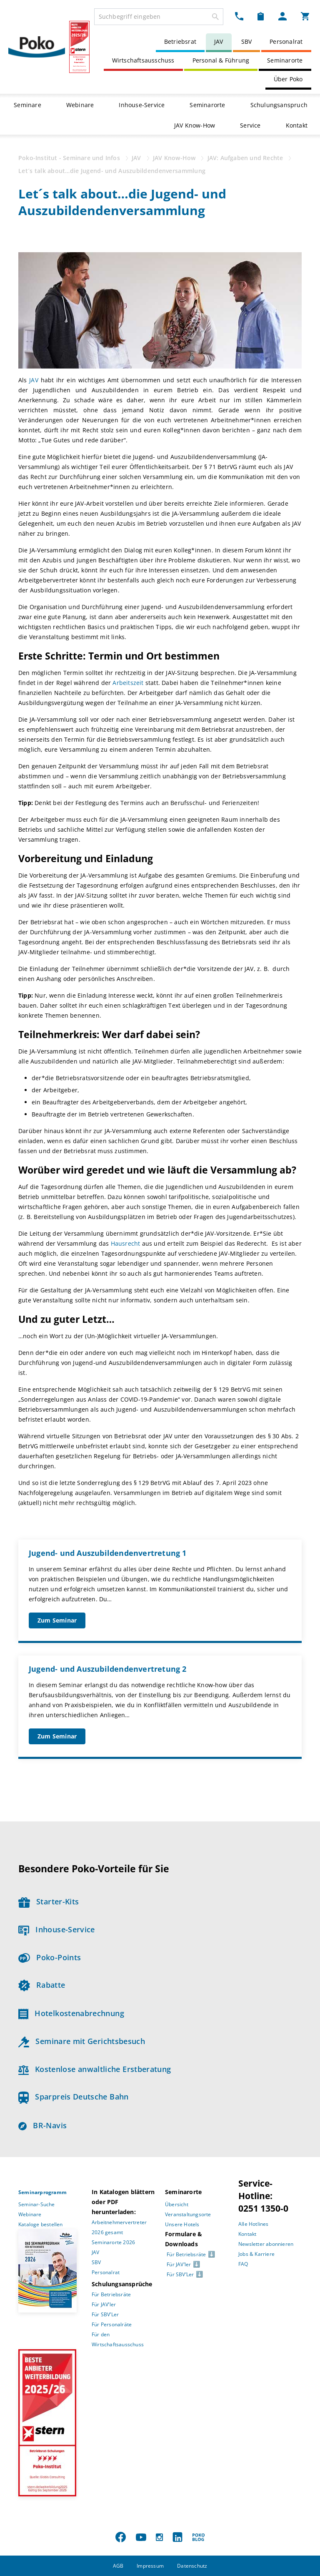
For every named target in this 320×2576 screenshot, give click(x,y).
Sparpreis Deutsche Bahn (73, 2097)
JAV (218, 41)
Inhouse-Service (142, 105)
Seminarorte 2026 (113, 2242)
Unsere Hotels (182, 2224)
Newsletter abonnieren (265, 2243)
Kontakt (297, 125)
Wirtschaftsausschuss (143, 60)
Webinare (80, 105)
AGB (118, 2565)
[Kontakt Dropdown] (239, 15)
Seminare (27, 105)
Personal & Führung (221, 60)
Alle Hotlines (253, 2223)
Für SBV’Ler (105, 2314)
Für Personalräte (112, 2324)
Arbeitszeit (128, 683)
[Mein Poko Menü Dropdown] (282, 15)
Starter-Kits (48, 1901)
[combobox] (158, 16)
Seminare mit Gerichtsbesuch (81, 2041)
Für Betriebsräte (111, 2294)
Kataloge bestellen (40, 2224)
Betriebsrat (180, 41)
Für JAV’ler (104, 2304)
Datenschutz (192, 2565)
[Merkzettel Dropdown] (260, 15)
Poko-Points (49, 1957)
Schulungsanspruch (279, 105)
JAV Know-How (194, 125)
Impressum (150, 2565)
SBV (246, 41)
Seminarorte (284, 60)
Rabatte (41, 1985)
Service (250, 125)
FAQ (243, 2263)
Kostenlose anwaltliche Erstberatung (94, 2069)
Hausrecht (126, 1243)
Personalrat (286, 41)
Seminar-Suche (36, 2204)
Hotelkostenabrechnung (71, 2013)
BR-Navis (42, 2125)
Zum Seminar (57, 1620)
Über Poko (288, 79)
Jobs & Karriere (256, 2253)
